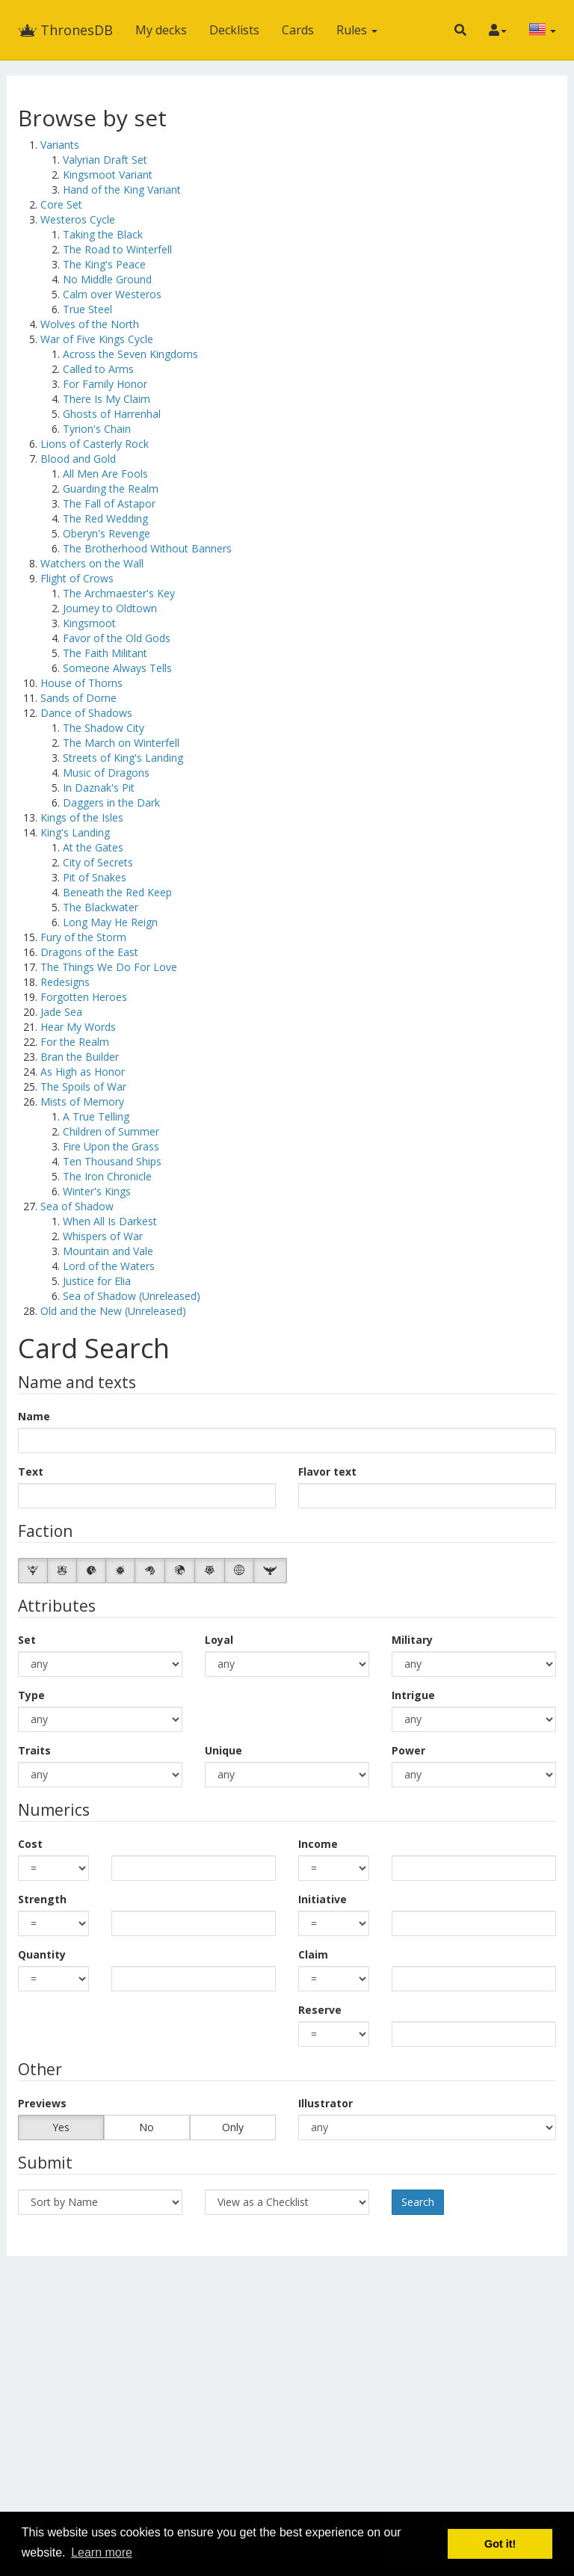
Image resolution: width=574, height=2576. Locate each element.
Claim (313, 1954)
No (146, 2127)
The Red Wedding (105, 518)
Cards (298, 30)
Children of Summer (111, 1131)
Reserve (320, 2010)
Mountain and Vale (108, 1251)
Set (27, 1640)
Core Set (61, 204)
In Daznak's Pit (99, 787)
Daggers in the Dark (111, 802)
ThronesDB (65, 30)
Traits (34, 1750)
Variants (59, 145)
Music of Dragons (106, 772)
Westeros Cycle (77, 219)
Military (412, 1640)
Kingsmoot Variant (107, 174)
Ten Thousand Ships (112, 1161)
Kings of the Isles (81, 817)
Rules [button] (356, 30)
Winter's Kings (97, 1191)
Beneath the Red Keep (117, 892)
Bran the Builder (79, 1057)
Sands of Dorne (78, 698)
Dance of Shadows (86, 713)
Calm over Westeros (112, 294)
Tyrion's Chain (97, 429)
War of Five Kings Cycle (96, 339)
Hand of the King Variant (122, 189)
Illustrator (325, 2103)
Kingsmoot (89, 623)
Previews (42, 2103)
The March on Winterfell (121, 743)
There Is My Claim (106, 399)
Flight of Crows (77, 578)
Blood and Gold (78, 459)
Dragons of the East (89, 952)
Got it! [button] (500, 2544)
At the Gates (93, 847)
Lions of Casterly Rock (94, 444)
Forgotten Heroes (83, 997)
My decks (161, 30)
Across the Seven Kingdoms (130, 354)
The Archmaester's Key (119, 593)
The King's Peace (104, 264)
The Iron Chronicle (107, 1176)
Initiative (322, 1899)
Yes (61, 2127)
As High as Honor (82, 1071)
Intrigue (413, 1695)
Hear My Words (78, 1027)
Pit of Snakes (94, 877)
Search (417, 2202)
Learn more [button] (101, 2552)
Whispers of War (103, 1236)
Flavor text (327, 1471)
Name (34, 1416)
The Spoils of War (83, 1086)
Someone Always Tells (117, 668)
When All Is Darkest (110, 1221)
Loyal (219, 1640)
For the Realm (74, 1042)
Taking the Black (103, 234)
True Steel (87, 309)
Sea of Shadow (77, 1206)
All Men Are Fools (105, 473)
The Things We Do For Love (108, 967)
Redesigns (65, 982)
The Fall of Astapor (109, 503)
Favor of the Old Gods (116, 638)
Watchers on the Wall (92, 563)
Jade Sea (61, 1012)
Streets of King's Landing (123, 758)
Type (31, 1695)
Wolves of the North (89, 324)
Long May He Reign (110, 922)
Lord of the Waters (109, 1266)
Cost (30, 1844)
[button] (460, 30)
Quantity (42, 1954)
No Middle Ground (107, 279)
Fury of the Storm (83, 937)
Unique (223, 1750)
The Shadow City (103, 728)
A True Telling (96, 1116)
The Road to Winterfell (117, 249)
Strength (42, 1899)
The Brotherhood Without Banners (147, 548)
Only (233, 2127)
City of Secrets (98, 862)
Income (318, 1844)
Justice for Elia (97, 1281)
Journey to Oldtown (110, 608)
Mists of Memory (82, 1101)
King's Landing (75, 832)
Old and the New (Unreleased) (113, 1311)
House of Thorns (81, 683)
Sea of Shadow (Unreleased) (131, 1296)
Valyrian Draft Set (105, 159)
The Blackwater (100, 907)
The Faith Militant (105, 653)
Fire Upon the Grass (111, 1146)
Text (30, 1471)
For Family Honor (105, 384)
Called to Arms (98, 369)
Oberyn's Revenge (106, 533)
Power (408, 1750)
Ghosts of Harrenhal (112, 414)
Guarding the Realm (110, 488)
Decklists (234, 30)
